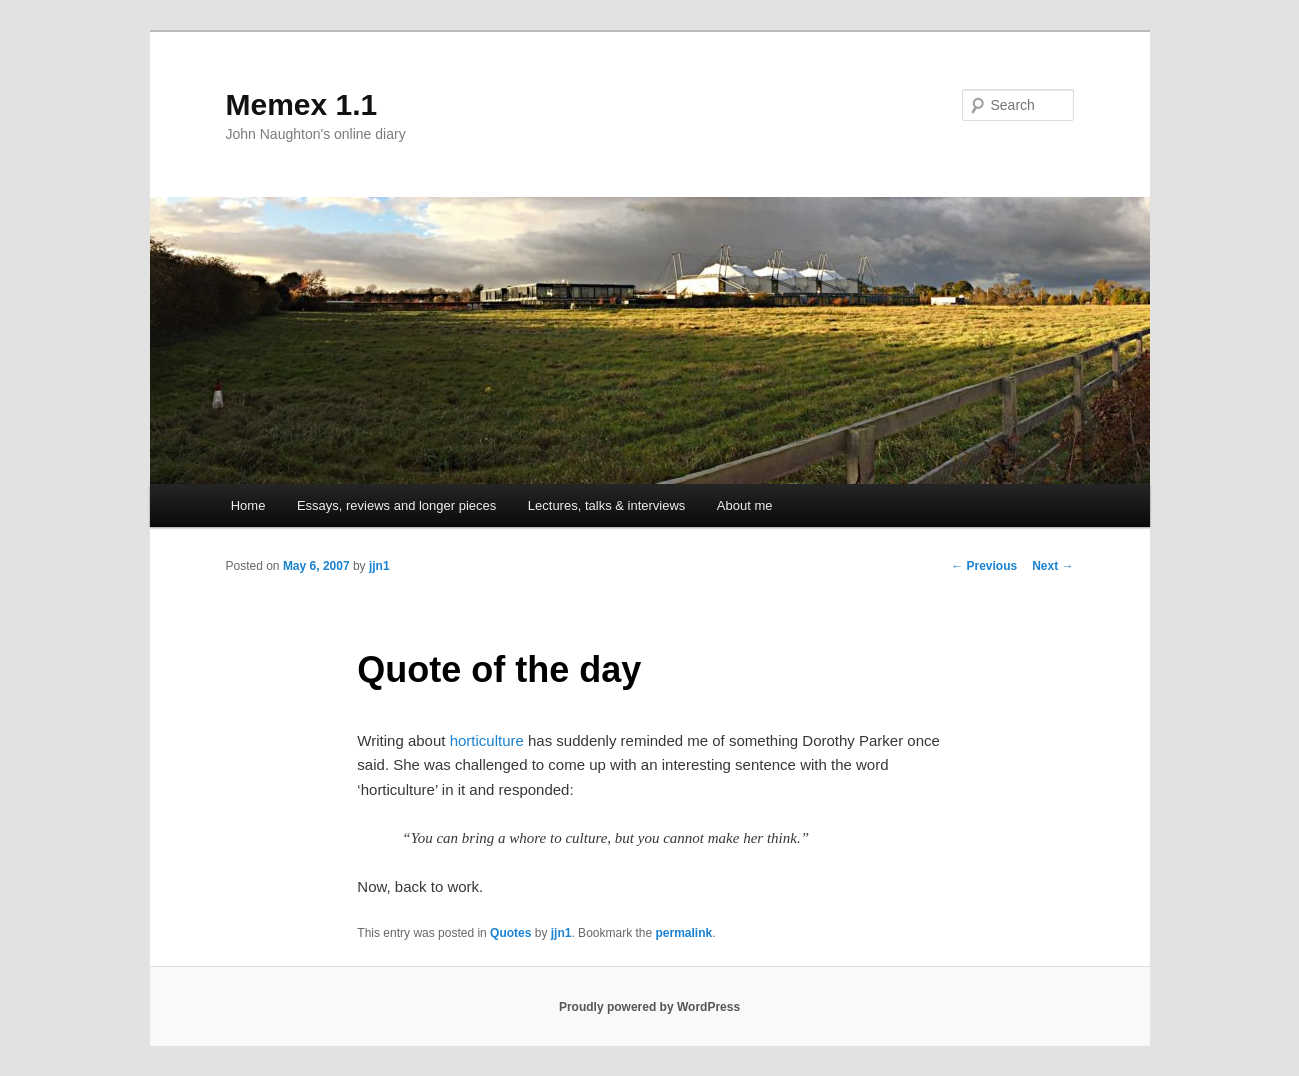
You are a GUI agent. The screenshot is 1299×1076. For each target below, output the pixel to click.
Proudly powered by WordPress (649, 1007)
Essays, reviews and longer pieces (396, 505)
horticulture (487, 740)
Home (248, 505)
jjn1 (379, 566)
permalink (684, 933)
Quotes (510, 933)
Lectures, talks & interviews (607, 505)
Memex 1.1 (302, 104)
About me (745, 505)
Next (1052, 566)
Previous (984, 566)
